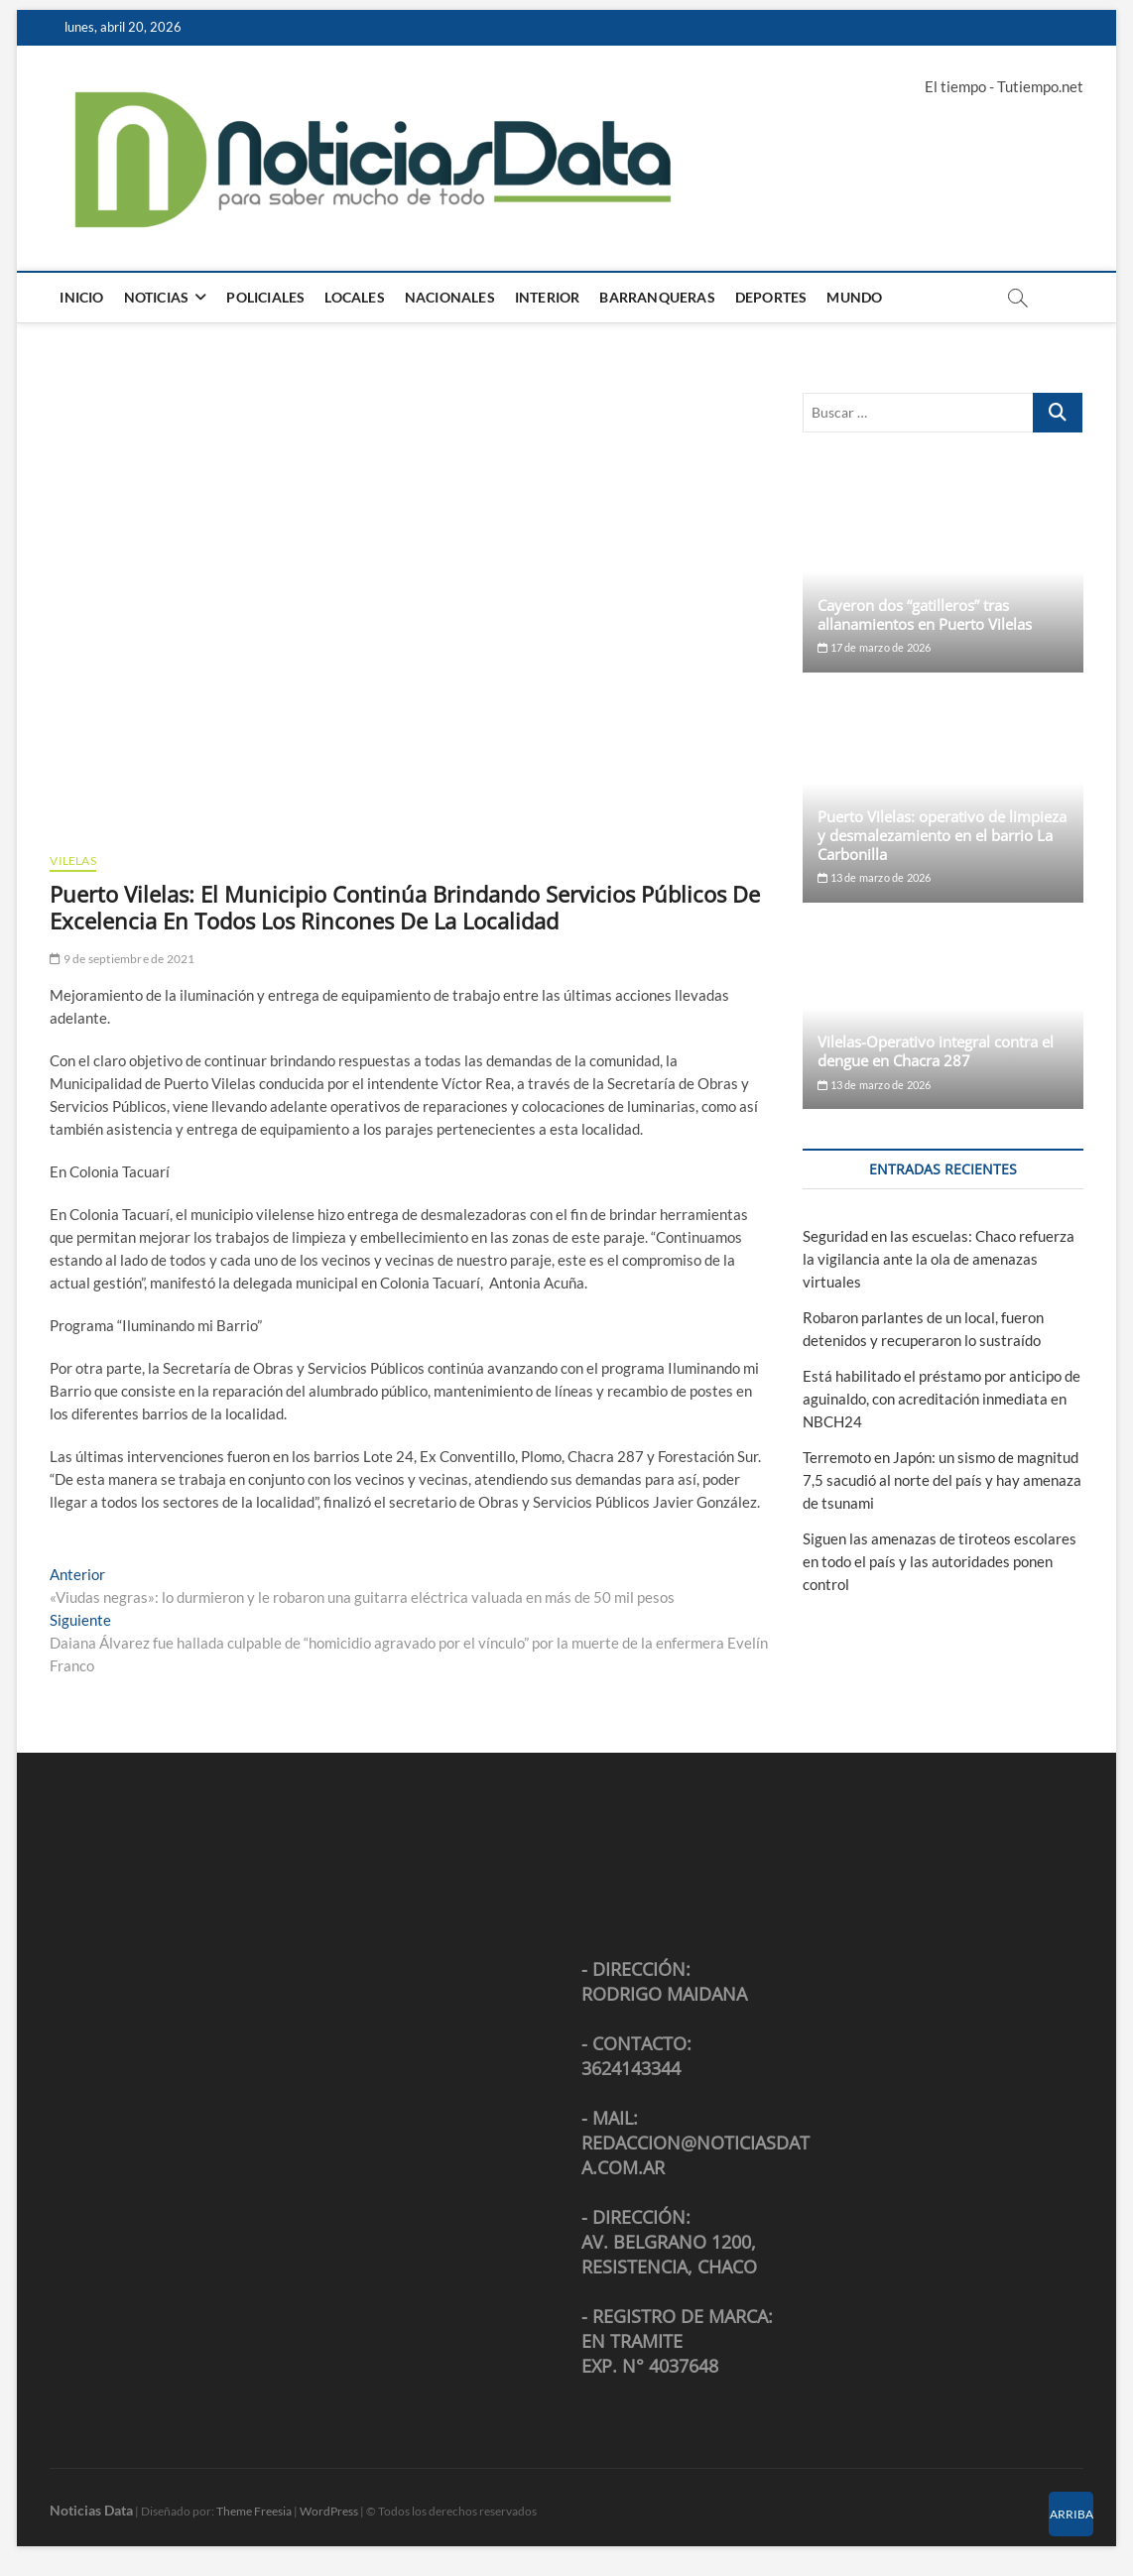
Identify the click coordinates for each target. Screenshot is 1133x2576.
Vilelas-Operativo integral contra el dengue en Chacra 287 (936, 1051)
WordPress (329, 2511)
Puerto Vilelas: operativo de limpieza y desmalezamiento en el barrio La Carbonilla (942, 835)
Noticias (156, 297)
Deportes (771, 297)
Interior (547, 297)
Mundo (854, 297)
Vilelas (72, 860)
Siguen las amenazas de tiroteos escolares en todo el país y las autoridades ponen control (939, 1561)
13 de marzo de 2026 (874, 877)
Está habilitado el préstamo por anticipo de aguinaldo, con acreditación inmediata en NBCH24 (941, 1398)
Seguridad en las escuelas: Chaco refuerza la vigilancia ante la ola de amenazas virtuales (938, 1258)
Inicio (81, 297)
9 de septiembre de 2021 (122, 958)
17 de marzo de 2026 (874, 647)
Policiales (265, 297)
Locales (354, 297)
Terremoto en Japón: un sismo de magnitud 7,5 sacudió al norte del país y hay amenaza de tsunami (942, 1480)
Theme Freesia (254, 2511)
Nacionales (450, 297)
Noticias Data (91, 2510)
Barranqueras (656, 297)
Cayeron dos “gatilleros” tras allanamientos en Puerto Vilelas (925, 614)
